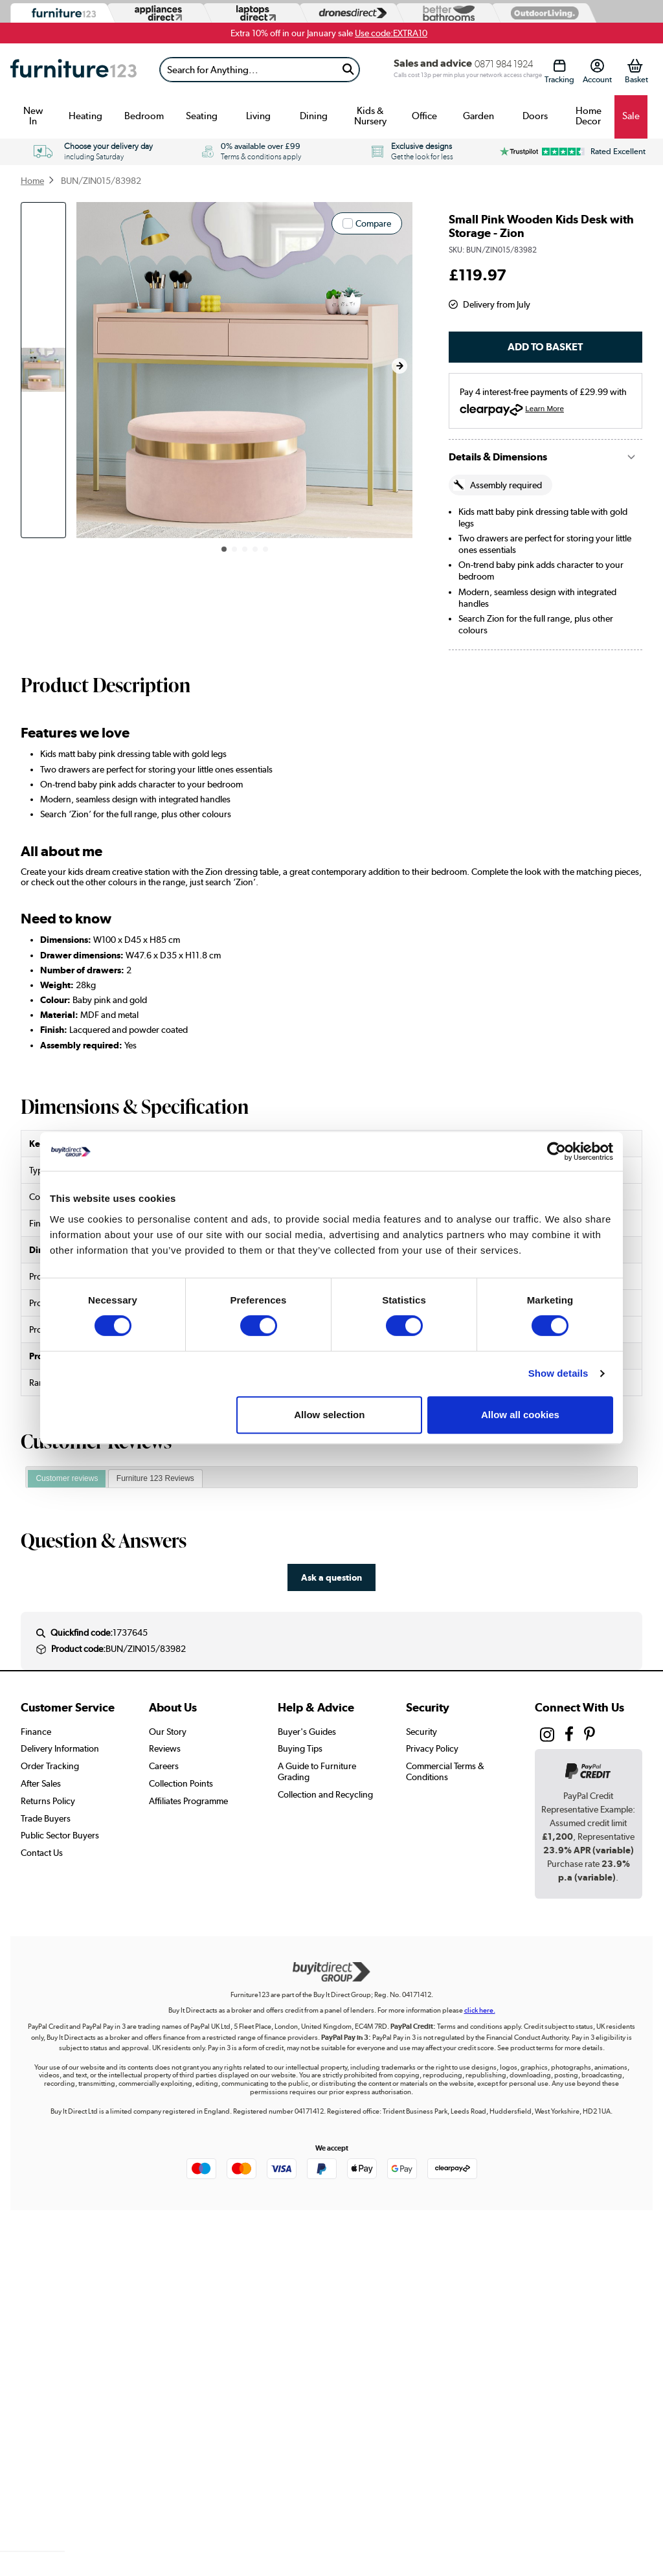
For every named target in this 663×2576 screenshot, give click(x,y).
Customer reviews (67, 1478)
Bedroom (144, 116)
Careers (164, 1766)
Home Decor (588, 116)
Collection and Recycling (325, 1794)
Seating (202, 116)
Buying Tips (300, 1748)
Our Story (167, 1731)
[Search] (248, 70)
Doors (535, 116)
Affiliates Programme (188, 1801)
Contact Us (42, 1852)
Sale (631, 116)
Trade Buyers (46, 1818)
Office (424, 116)
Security (421, 1731)
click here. (479, 2010)
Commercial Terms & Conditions (445, 1771)
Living (258, 116)
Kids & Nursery (370, 116)
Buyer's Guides (307, 1731)
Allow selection (329, 1414)
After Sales (41, 1783)
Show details (558, 1373)
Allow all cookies (520, 1414)
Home (32, 180)
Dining (314, 116)
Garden (478, 116)
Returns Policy (48, 1801)
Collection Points (181, 1783)
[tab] (66, 1479)
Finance (36, 1731)
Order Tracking (50, 1766)
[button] (399, 366)
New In (33, 116)
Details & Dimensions (498, 457)
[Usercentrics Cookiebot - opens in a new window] (556, 1151)
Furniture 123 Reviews (155, 1478)
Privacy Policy (432, 1748)
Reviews (165, 1748)
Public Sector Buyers (60, 1835)
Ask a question (331, 1577)
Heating (85, 116)
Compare (373, 223)
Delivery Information (60, 1748)
